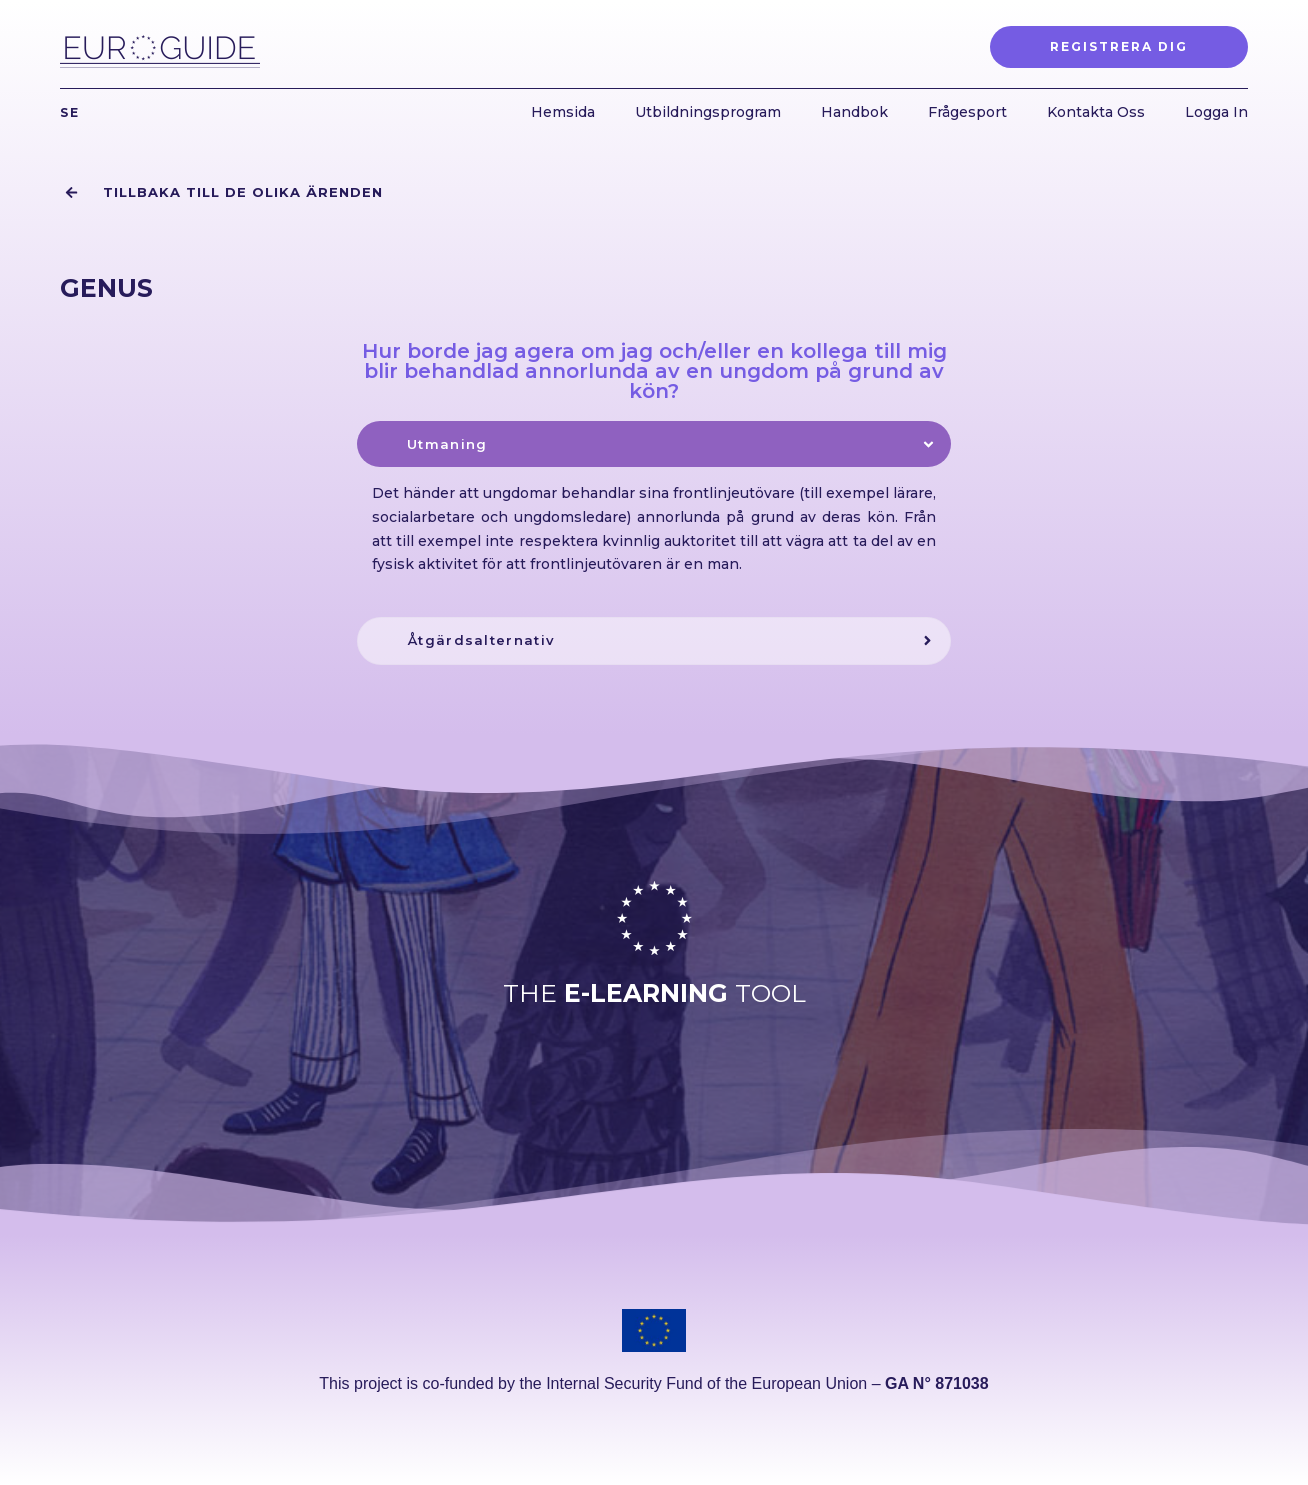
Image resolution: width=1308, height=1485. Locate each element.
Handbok (854, 112)
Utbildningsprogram (708, 112)
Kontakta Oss (1096, 112)
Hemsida (563, 112)
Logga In (1216, 112)
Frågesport (967, 112)
